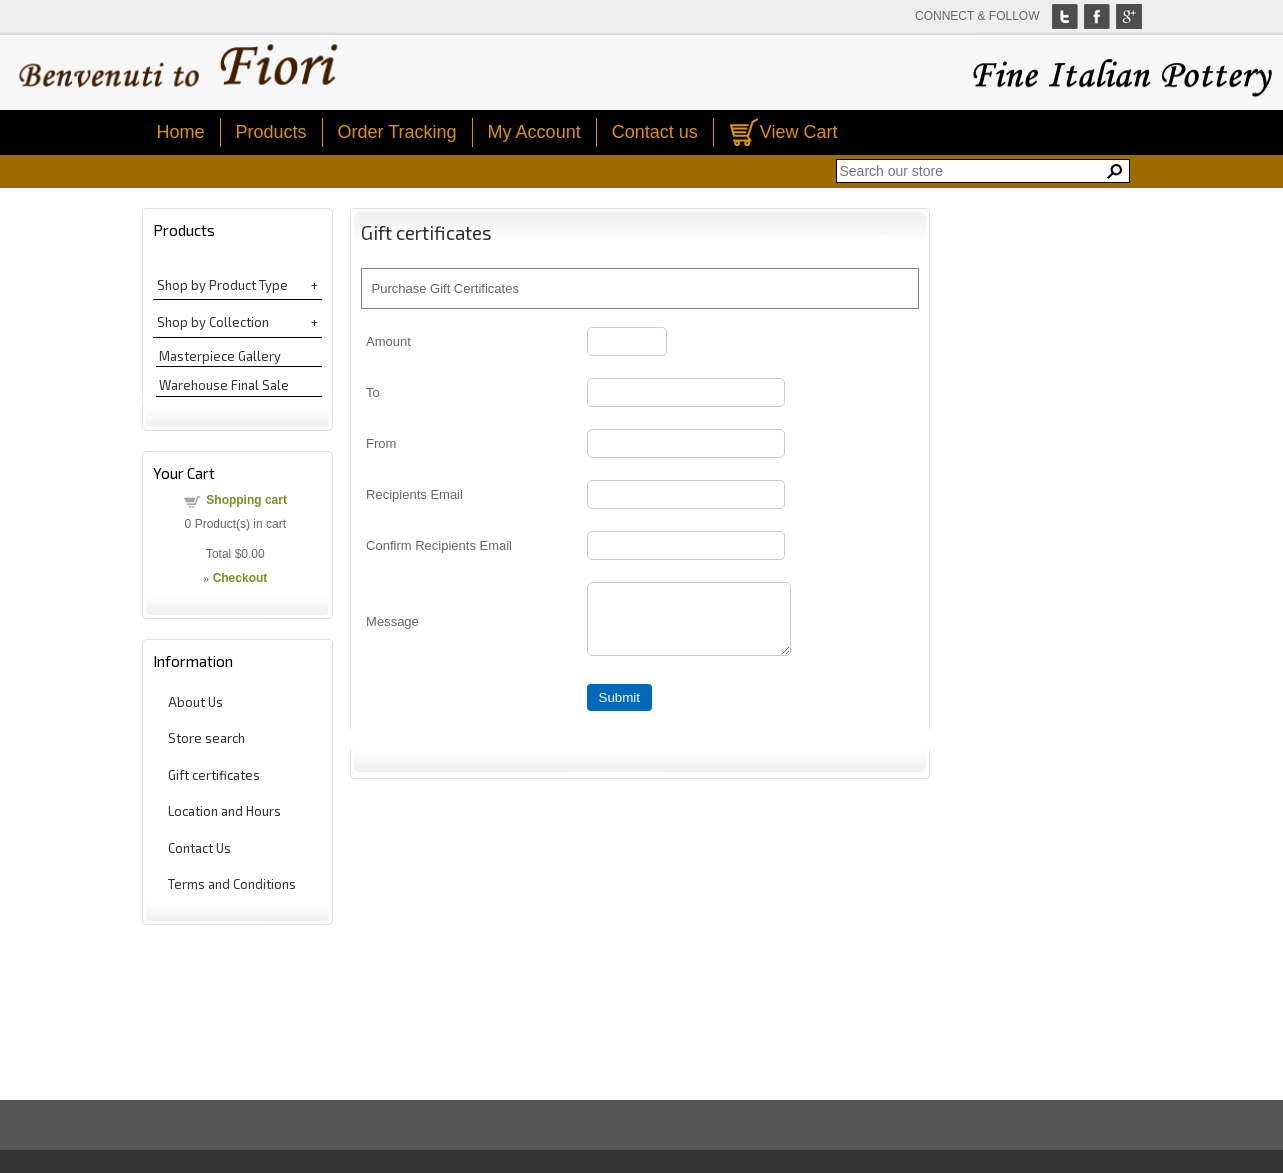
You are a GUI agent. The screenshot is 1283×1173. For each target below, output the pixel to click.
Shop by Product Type (222, 285)
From (381, 443)
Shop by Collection (213, 322)
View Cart (799, 132)
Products (271, 132)
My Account (534, 132)
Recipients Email (414, 494)
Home (181, 132)
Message (392, 627)
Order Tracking (397, 132)
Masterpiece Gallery (220, 356)
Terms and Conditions (232, 884)
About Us (195, 702)
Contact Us (199, 848)
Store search (206, 738)
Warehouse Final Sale (224, 385)
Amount (388, 341)
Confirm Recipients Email (439, 545)
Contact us (655, 132)
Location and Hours (224, 811)
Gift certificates (214, 775)
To (373, 392)
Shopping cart (246, 500)
